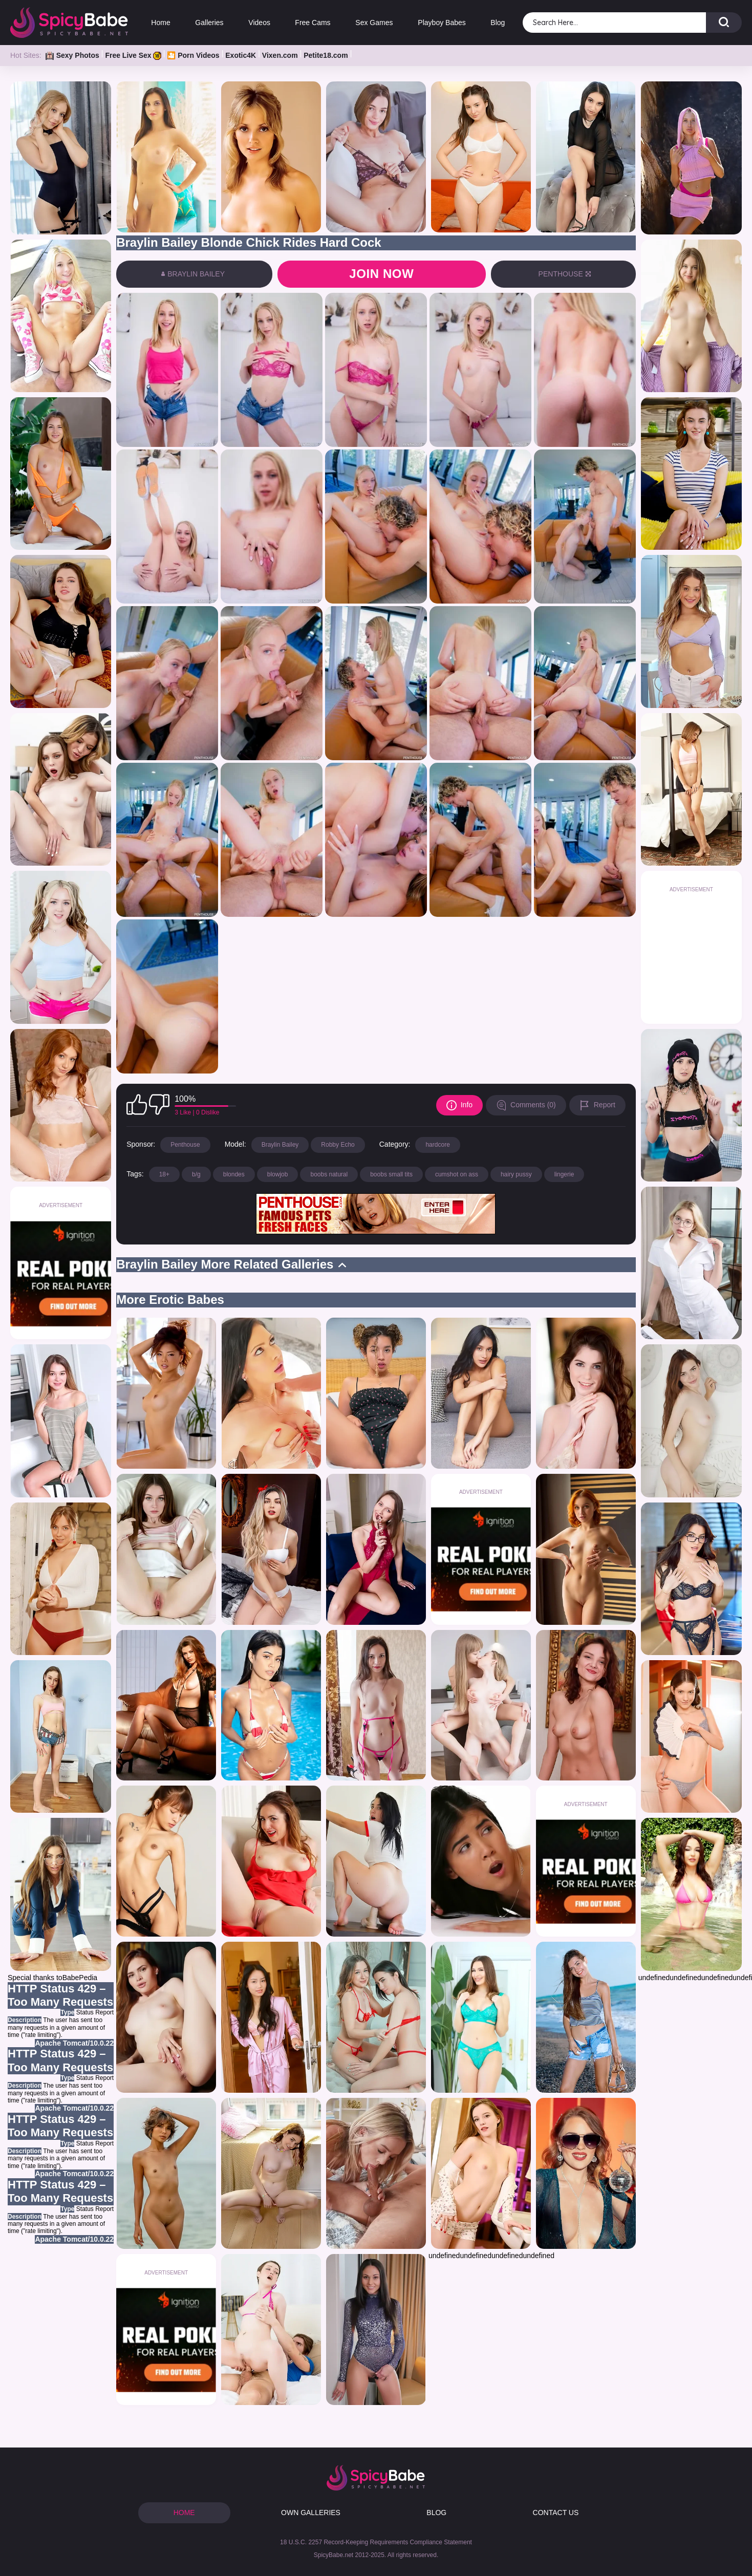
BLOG (436, 2512)
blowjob (277, 1174)
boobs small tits (391, 1174)
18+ (164, 1174)
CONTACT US (556, 2512)
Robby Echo (337, 1144)
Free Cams (313, 22)
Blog (498, 22)
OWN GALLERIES (310, 2512)
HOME (184, 2512)
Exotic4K (240, 55)
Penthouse (185, 1144)
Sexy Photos (72, 55)
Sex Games (374, 22)
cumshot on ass (456, 1174)
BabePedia (80, 1977)
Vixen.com (280, 55)
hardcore (437, 1144)
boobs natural (329, 1174)
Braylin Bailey (280, 1144)
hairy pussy (516, 1174)
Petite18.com (326, 55)
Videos (259, 22)
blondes (234, 1174)
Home (160, 22)
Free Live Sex (133, 55)
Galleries (209, 22)
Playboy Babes (442, 22)
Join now (381, 274)
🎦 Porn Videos (193, 55)
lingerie (564, 1174)
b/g (196, 1174)
